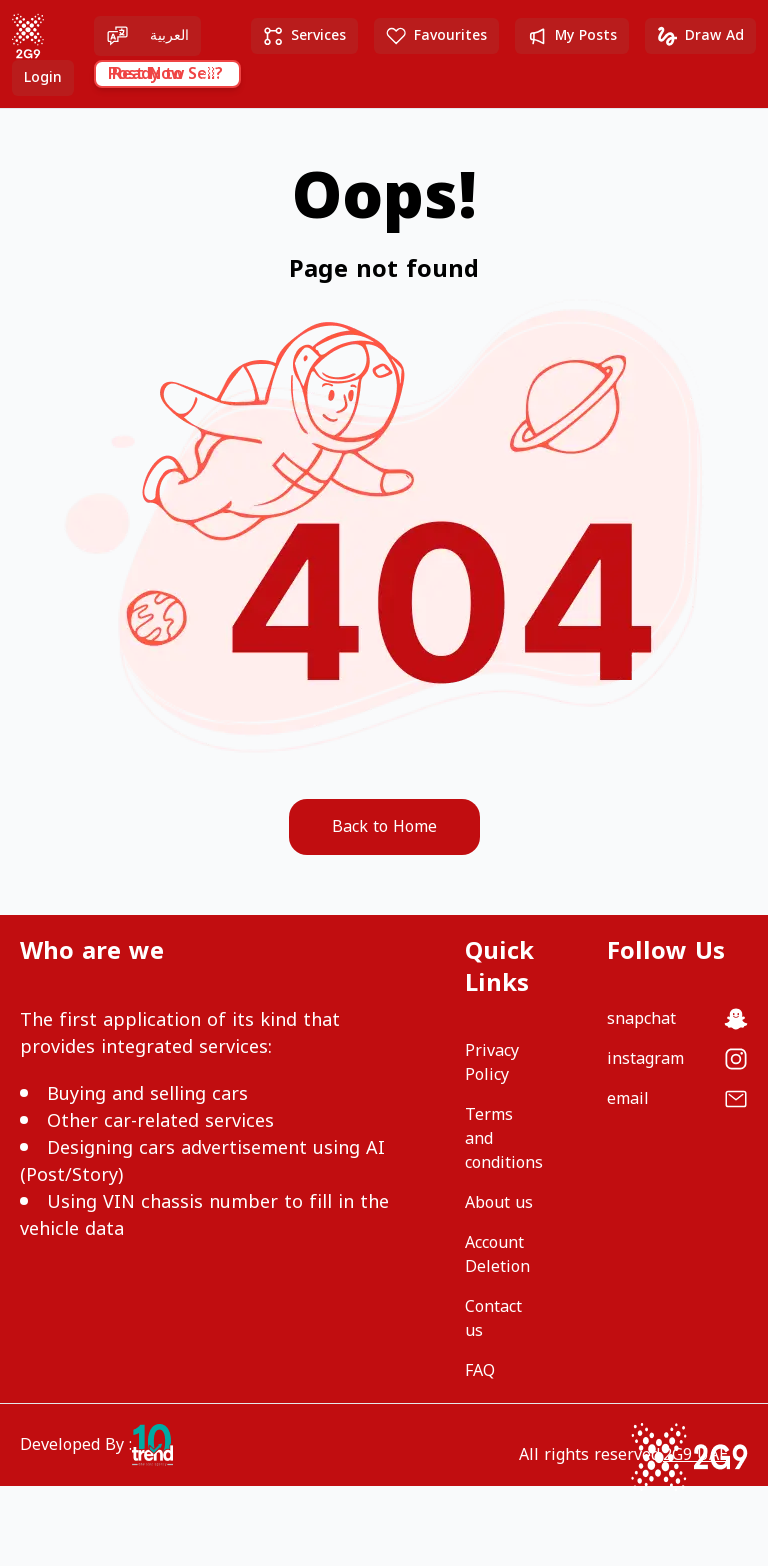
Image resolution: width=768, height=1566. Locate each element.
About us (499, 1203)
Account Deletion (497, 1255)
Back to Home (384, 826)
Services (304, 35)
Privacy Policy (492, 1063)
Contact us (493, 1319)
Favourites (436, 35)
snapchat (641, 1019)
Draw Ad (700, 35)
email (628, 1099)
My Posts (572, 35)
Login (43, 77)
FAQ (480, 1371)
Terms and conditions (504, 1139)
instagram (645, 1059)
